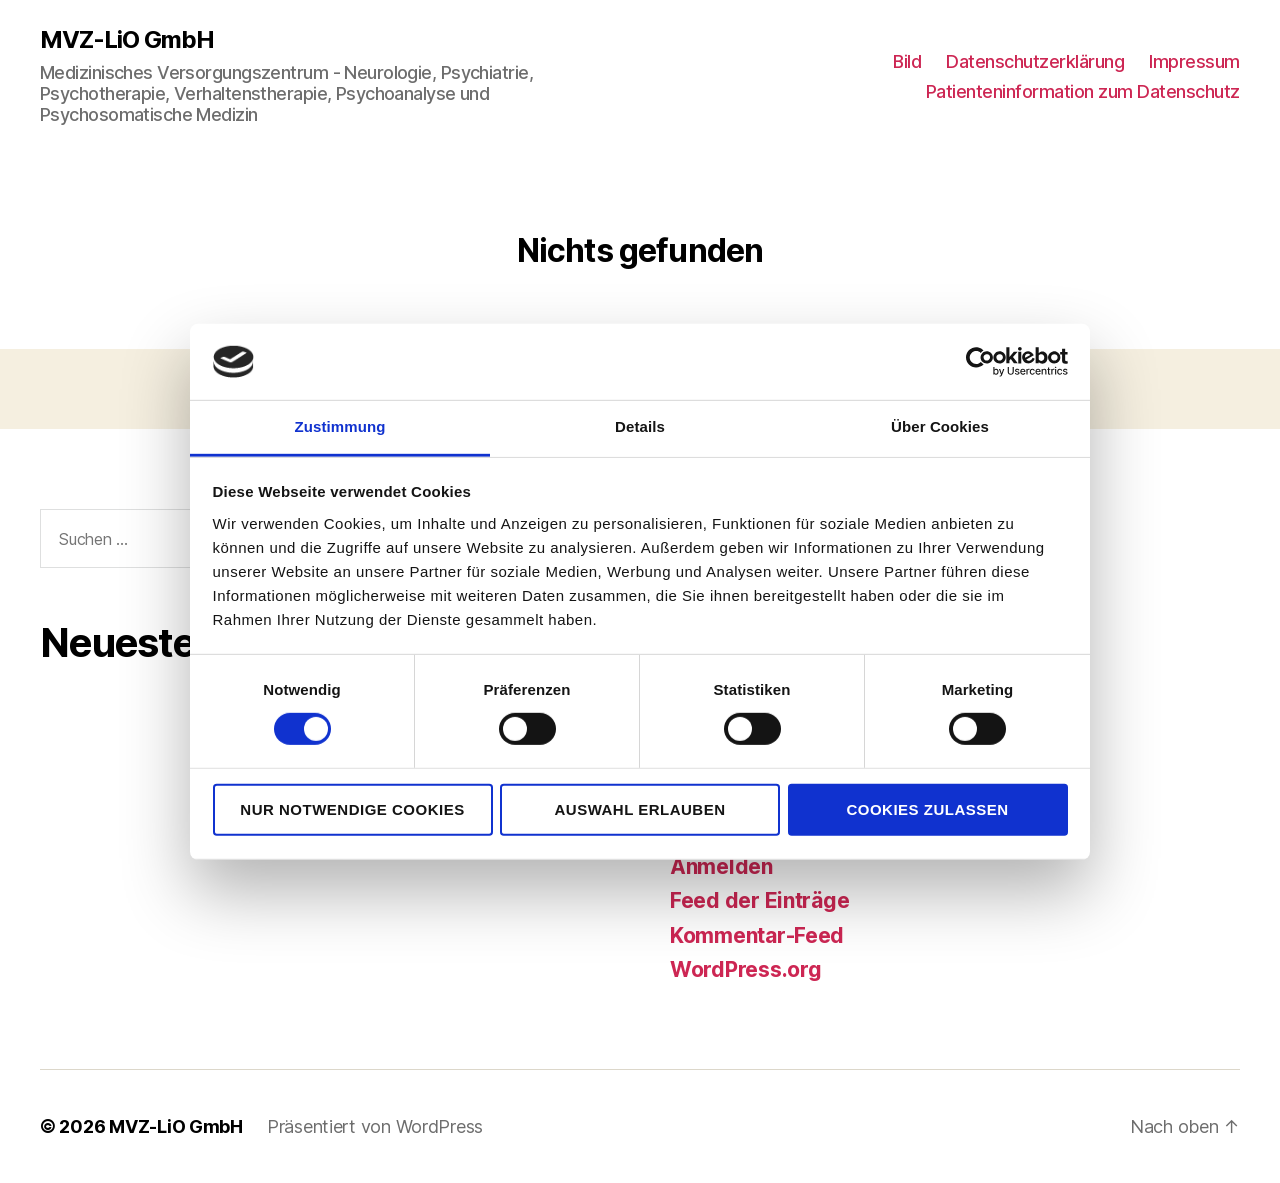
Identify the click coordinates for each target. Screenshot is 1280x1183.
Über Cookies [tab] (940, 426)
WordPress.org (746, 969)
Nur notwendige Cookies (352, 808)
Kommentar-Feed (757, 935)
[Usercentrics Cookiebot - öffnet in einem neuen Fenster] (980, 362)
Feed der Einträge (759, 900)
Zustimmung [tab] (340, 426)
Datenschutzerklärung (1035, 61)
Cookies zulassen (927, 808)
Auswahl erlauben (639, 808)
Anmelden (721, 866)
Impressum (1194, 61)
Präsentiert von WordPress (375, 1126)
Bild (907, 61)
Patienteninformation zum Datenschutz (1083, 91)
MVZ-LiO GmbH (127, 40)
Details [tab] (640, 426)
